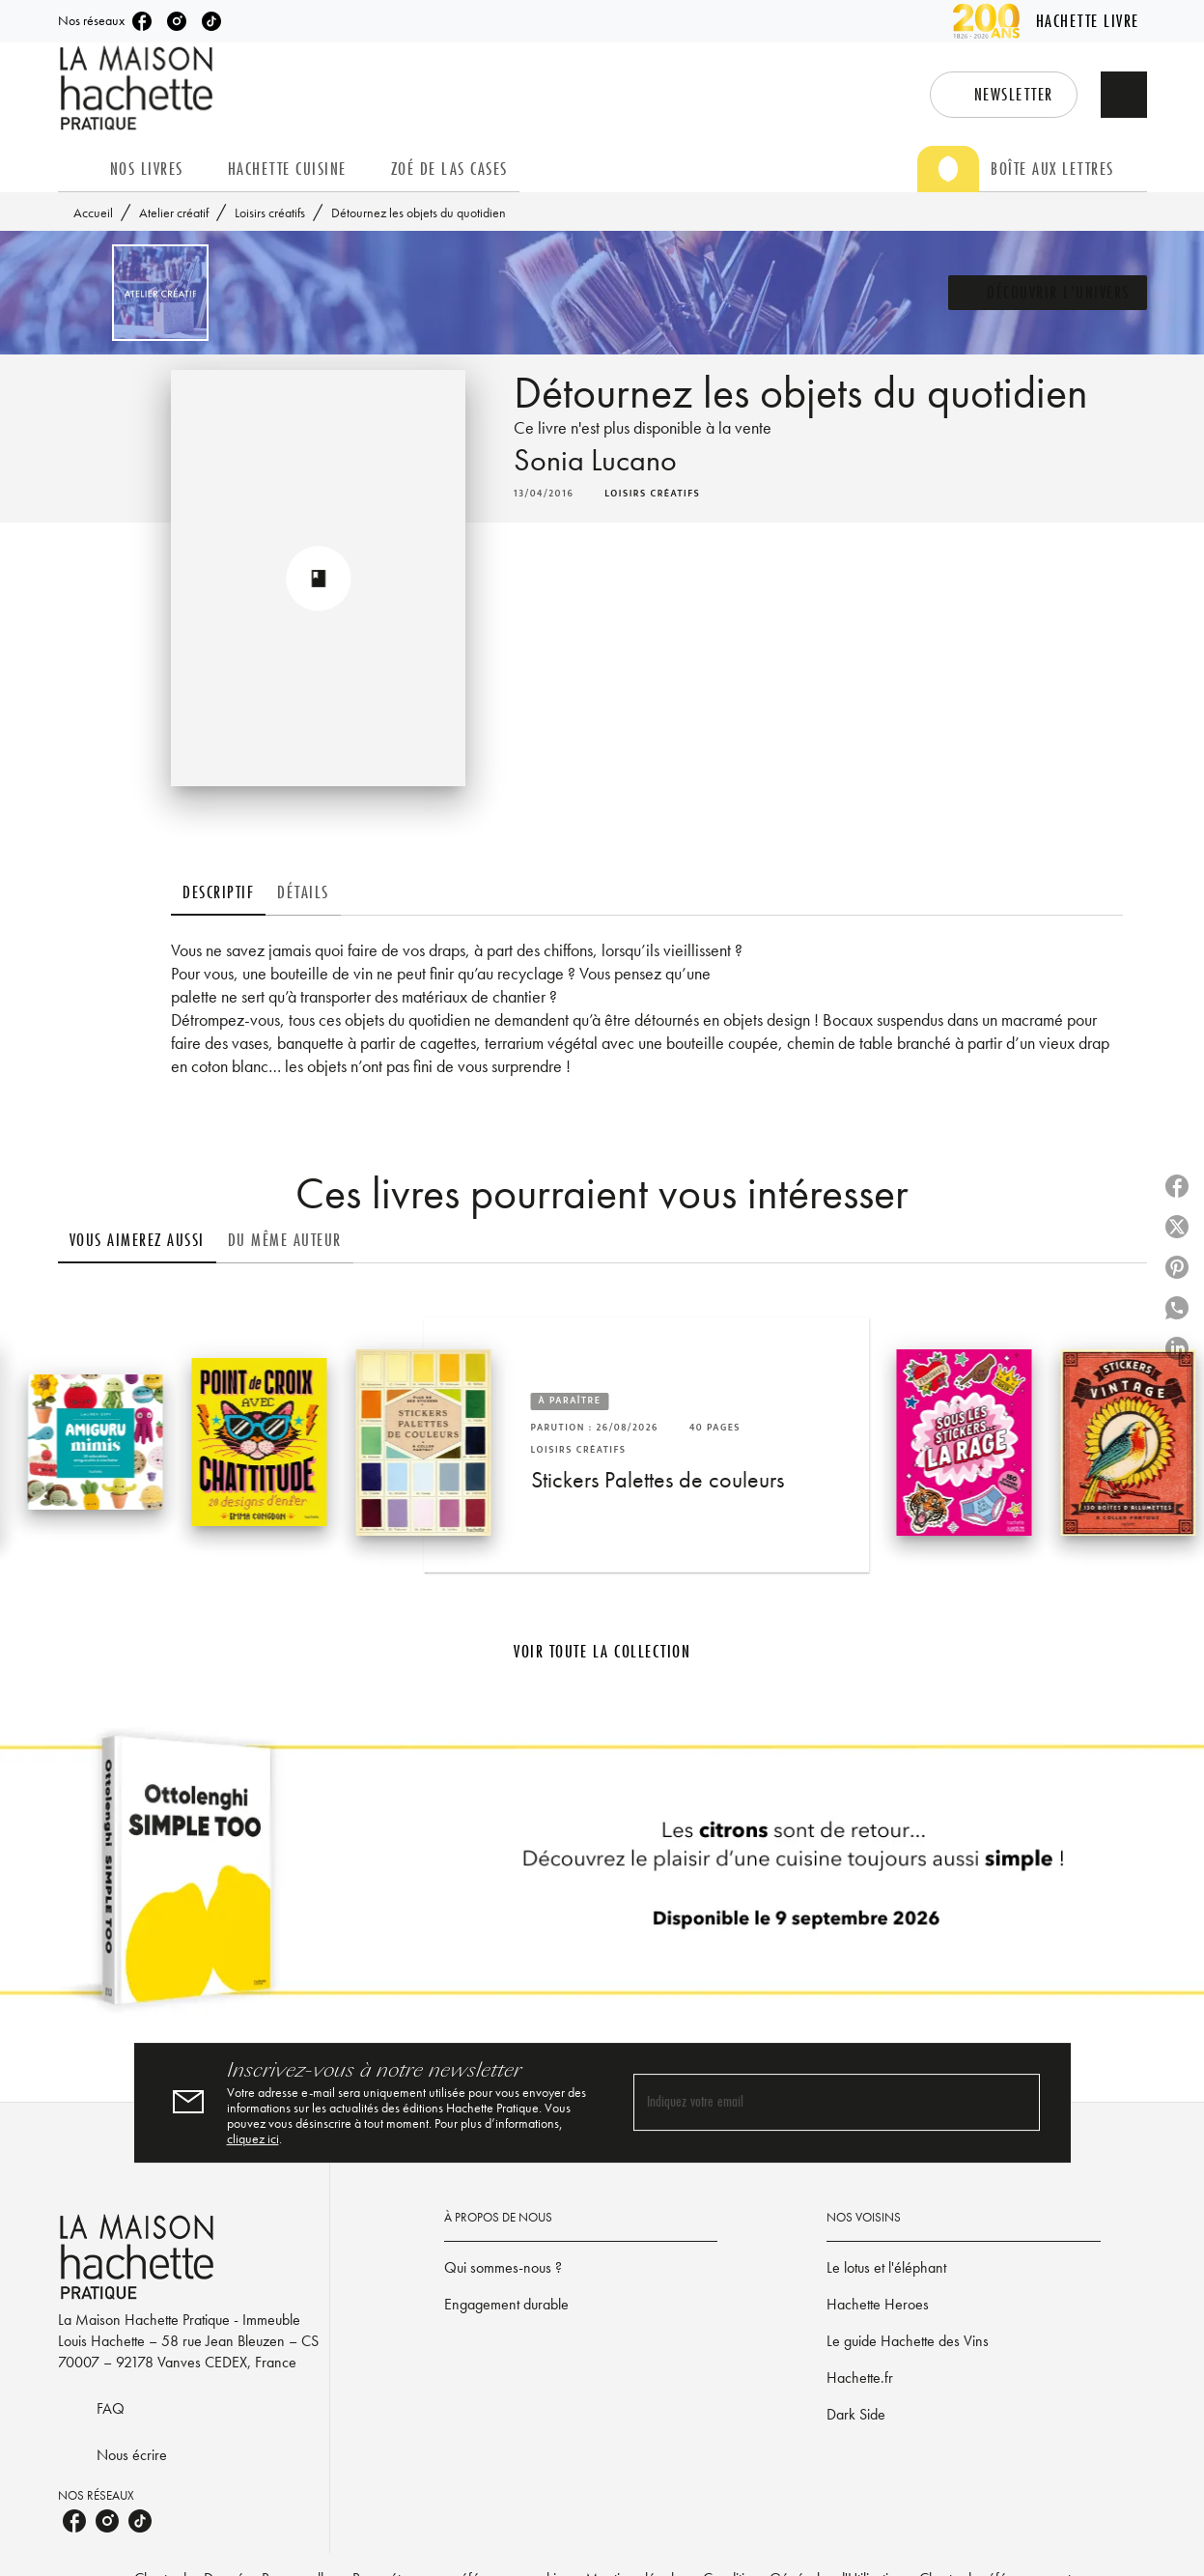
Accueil (93, 212)
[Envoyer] (1017, 2103)
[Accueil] (139, 88)
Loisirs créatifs (270, 212)
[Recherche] (1124, 94)
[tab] (78, 169)
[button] (1004, 94)
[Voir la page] (602, 1878)
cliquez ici (253, 2138)
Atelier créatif (174, 212)
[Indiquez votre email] (812, 2103)
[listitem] (142, 21)
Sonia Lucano (595, 460)
